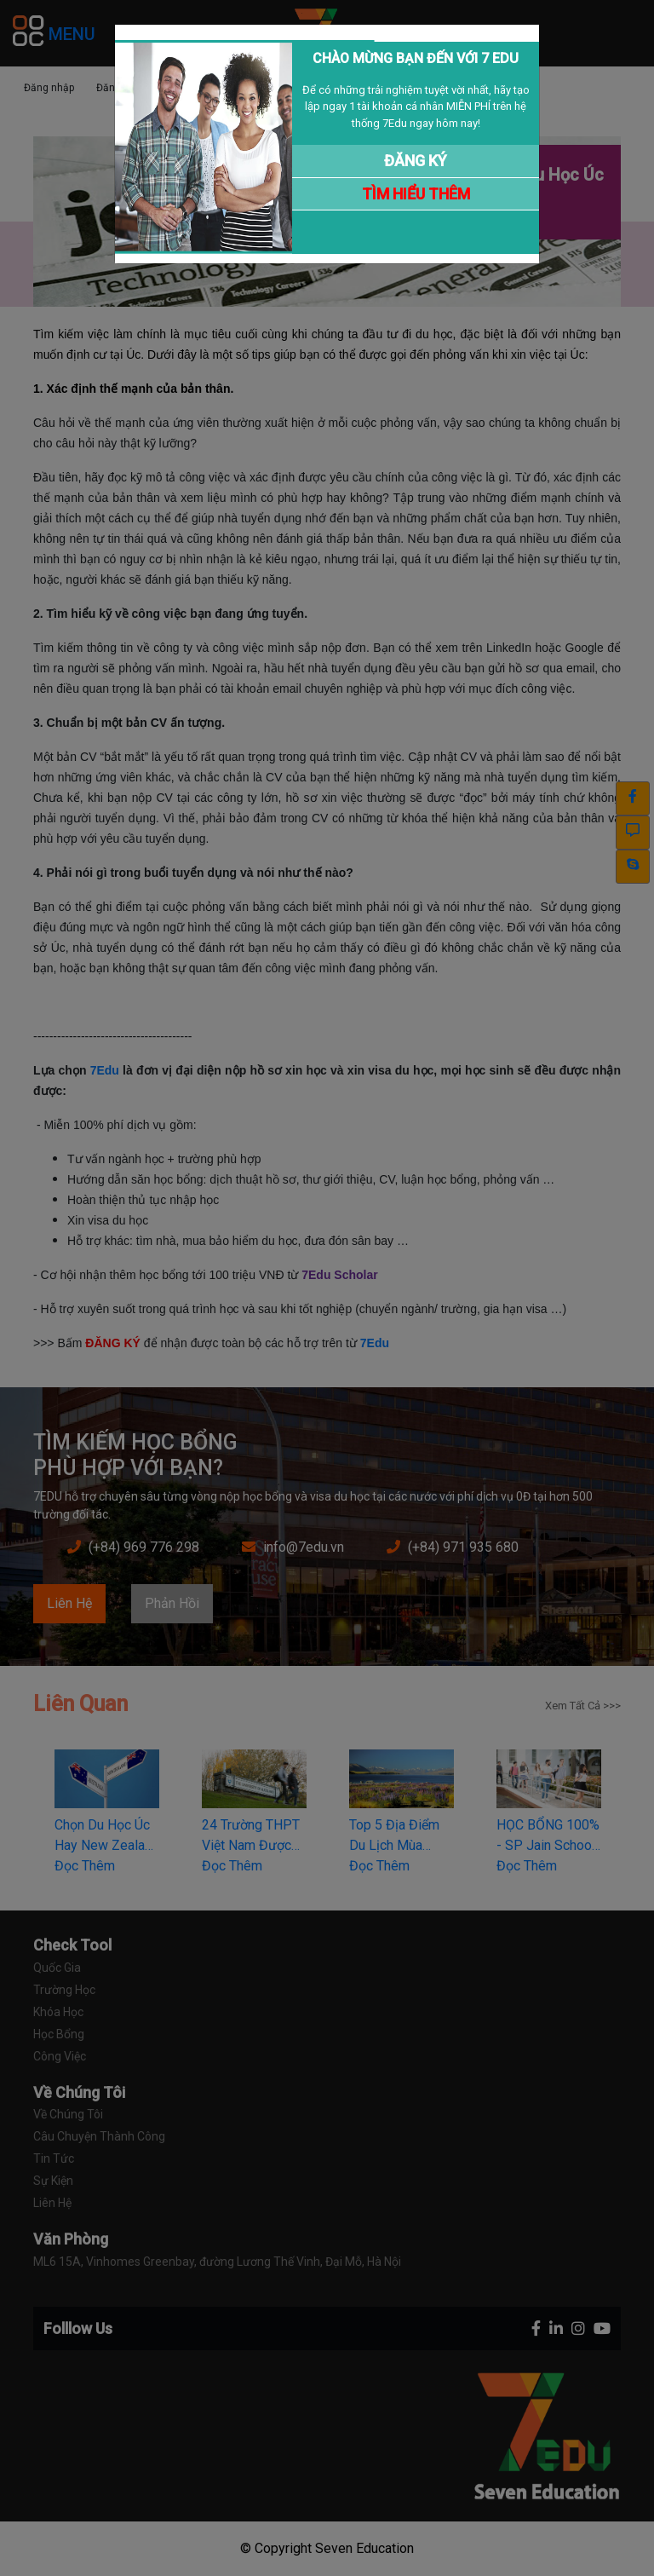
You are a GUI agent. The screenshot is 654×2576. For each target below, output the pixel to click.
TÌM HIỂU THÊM (416, 194)
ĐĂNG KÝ (415, 161)
